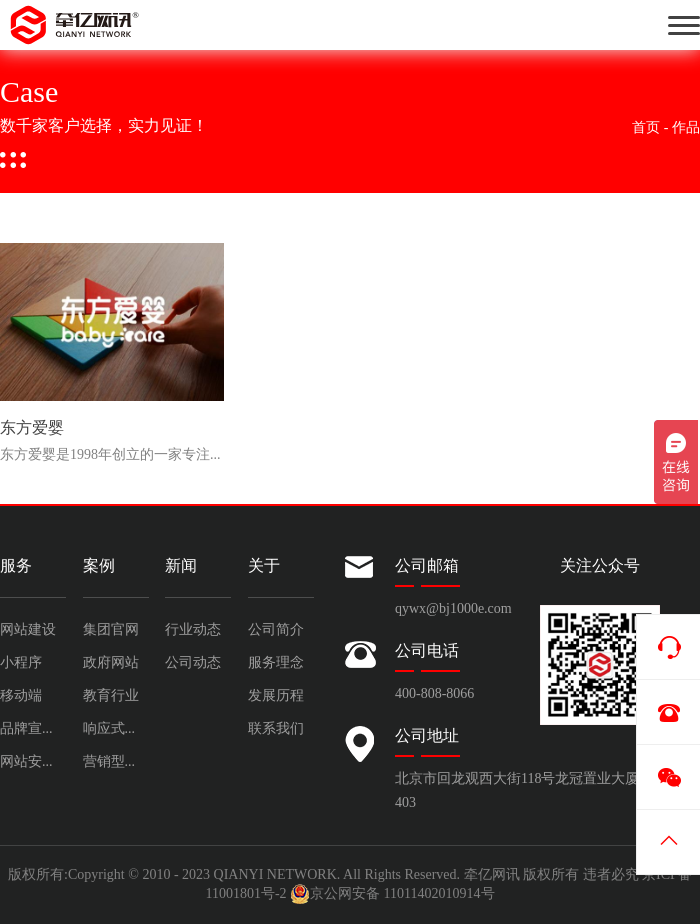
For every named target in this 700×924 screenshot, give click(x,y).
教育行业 (111, 695)
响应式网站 (116, 728)
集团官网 (111, 629)
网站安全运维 (33, 761)
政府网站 (111, 662)
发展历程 (276, 695)
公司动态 (193, 662)
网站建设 (28, 629)
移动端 (21, 695)
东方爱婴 (32, 428)
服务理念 (276, 662)
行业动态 (193, 629)
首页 (646, 127)
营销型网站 (116, 761)
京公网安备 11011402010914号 (392, 894)
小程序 (21, 662)
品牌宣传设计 (33, 728)
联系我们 (276, 728)
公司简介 (276, 629)
